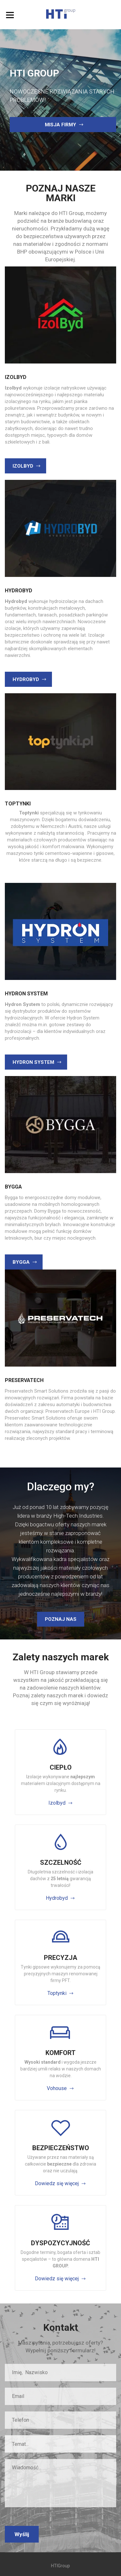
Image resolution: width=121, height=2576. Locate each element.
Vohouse (57, 2088)
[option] (60, 100)
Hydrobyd (57, 1898)
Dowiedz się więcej (57, 2183)
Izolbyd (57, 1803)
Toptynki (56, 1993)
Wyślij (22, 2534)
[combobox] (60, 2444)
